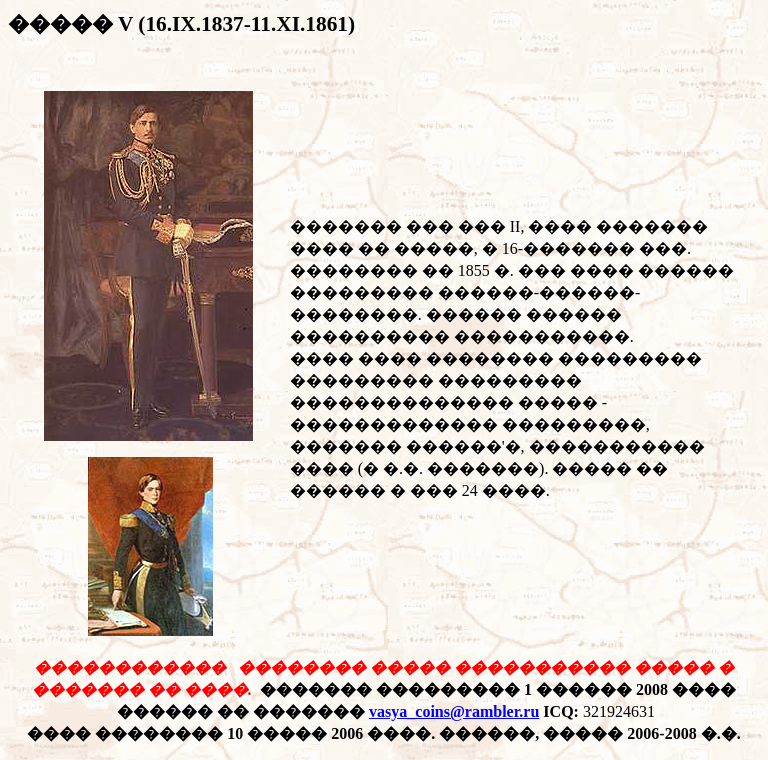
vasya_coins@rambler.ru (454, 711)
